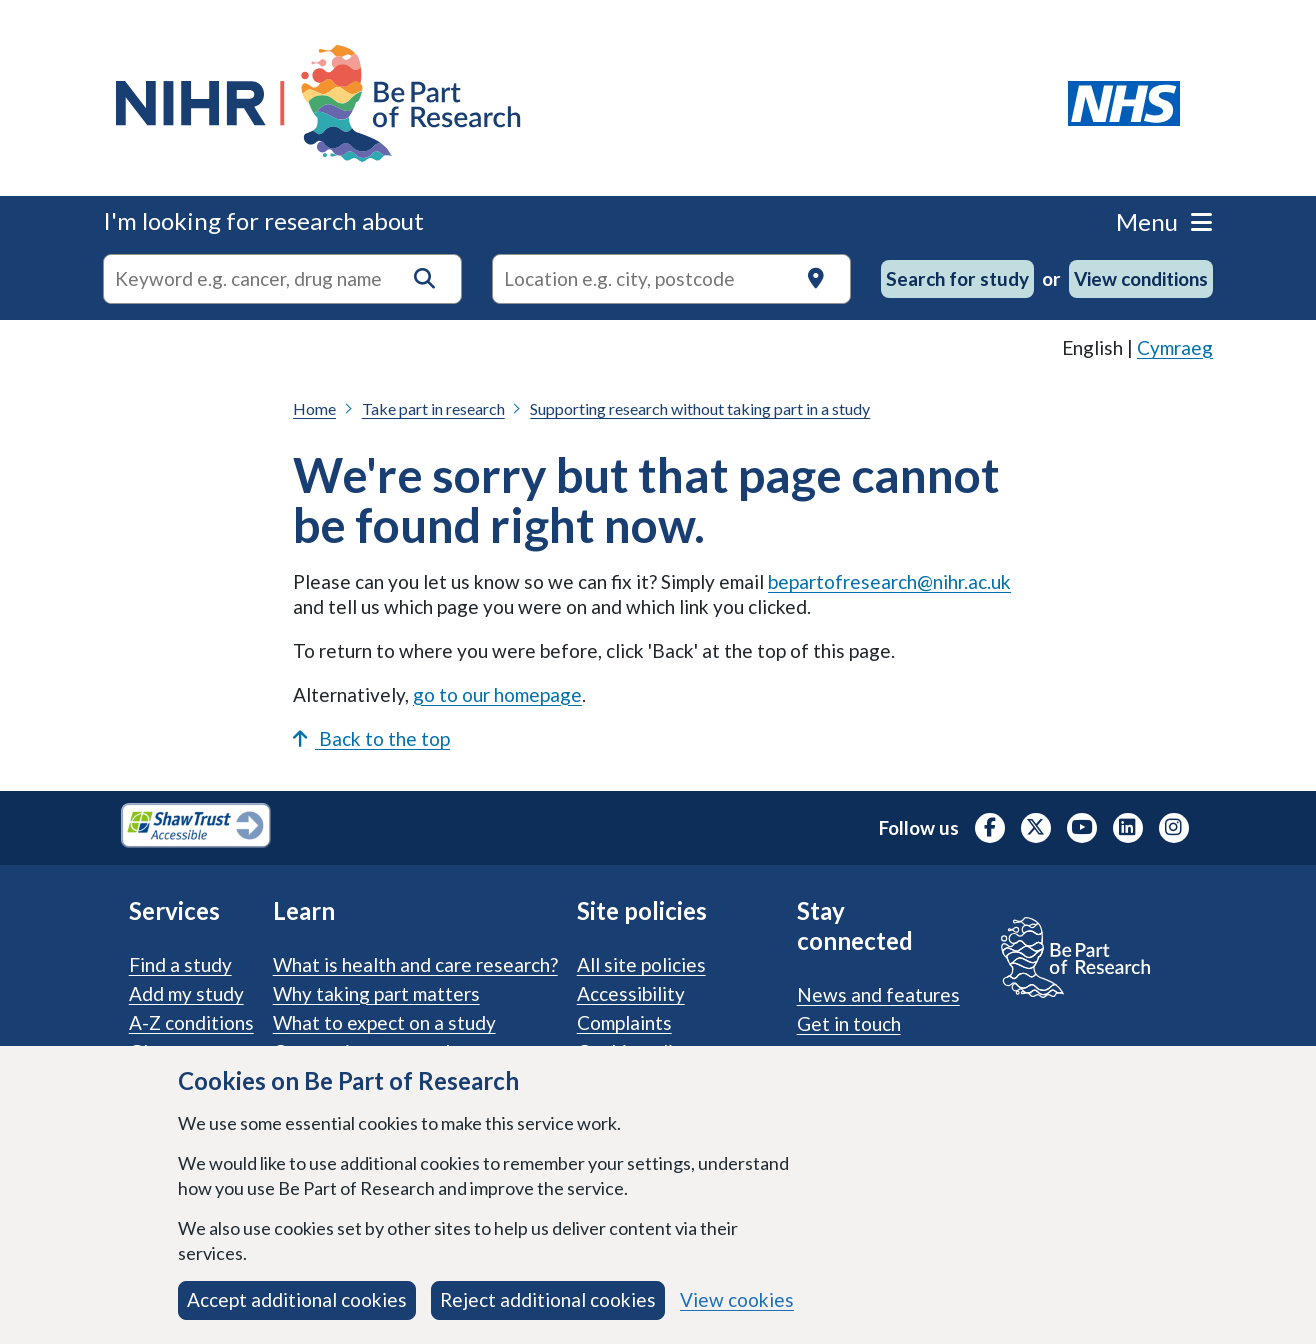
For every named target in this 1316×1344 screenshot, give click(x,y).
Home (314, 408)
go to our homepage (497, 694)
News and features (878, 994)
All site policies (641, 964)
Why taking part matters (376, 993)
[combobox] (282, 279)
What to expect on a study (384, 1022)
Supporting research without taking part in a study (700, 408)
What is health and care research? (415, 964)
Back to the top (371, 738)
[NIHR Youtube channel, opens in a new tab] (1082, 828)
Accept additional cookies (297, 1299)
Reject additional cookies (548, 1299)
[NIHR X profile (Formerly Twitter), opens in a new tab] (1036, 828)
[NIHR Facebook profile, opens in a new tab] (990, 828)
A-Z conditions (191, 1022)
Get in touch (849, 1023)
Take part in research (433, 408)
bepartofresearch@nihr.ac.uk (889, 581)
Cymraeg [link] (1175, 347)
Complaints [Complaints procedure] (624, 1022)
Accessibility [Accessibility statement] (631, 993)
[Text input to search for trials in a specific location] (671, 279)
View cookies (737, 1299)
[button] (424, 278)
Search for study (957, 278)
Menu (1164, 221)
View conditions (1141, 278)
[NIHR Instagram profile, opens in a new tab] (1174, 828)
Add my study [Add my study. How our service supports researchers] (186, 993)
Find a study (180, 964)
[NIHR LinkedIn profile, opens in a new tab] (1128, 828)
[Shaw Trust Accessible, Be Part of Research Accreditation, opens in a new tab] (196, 828)
